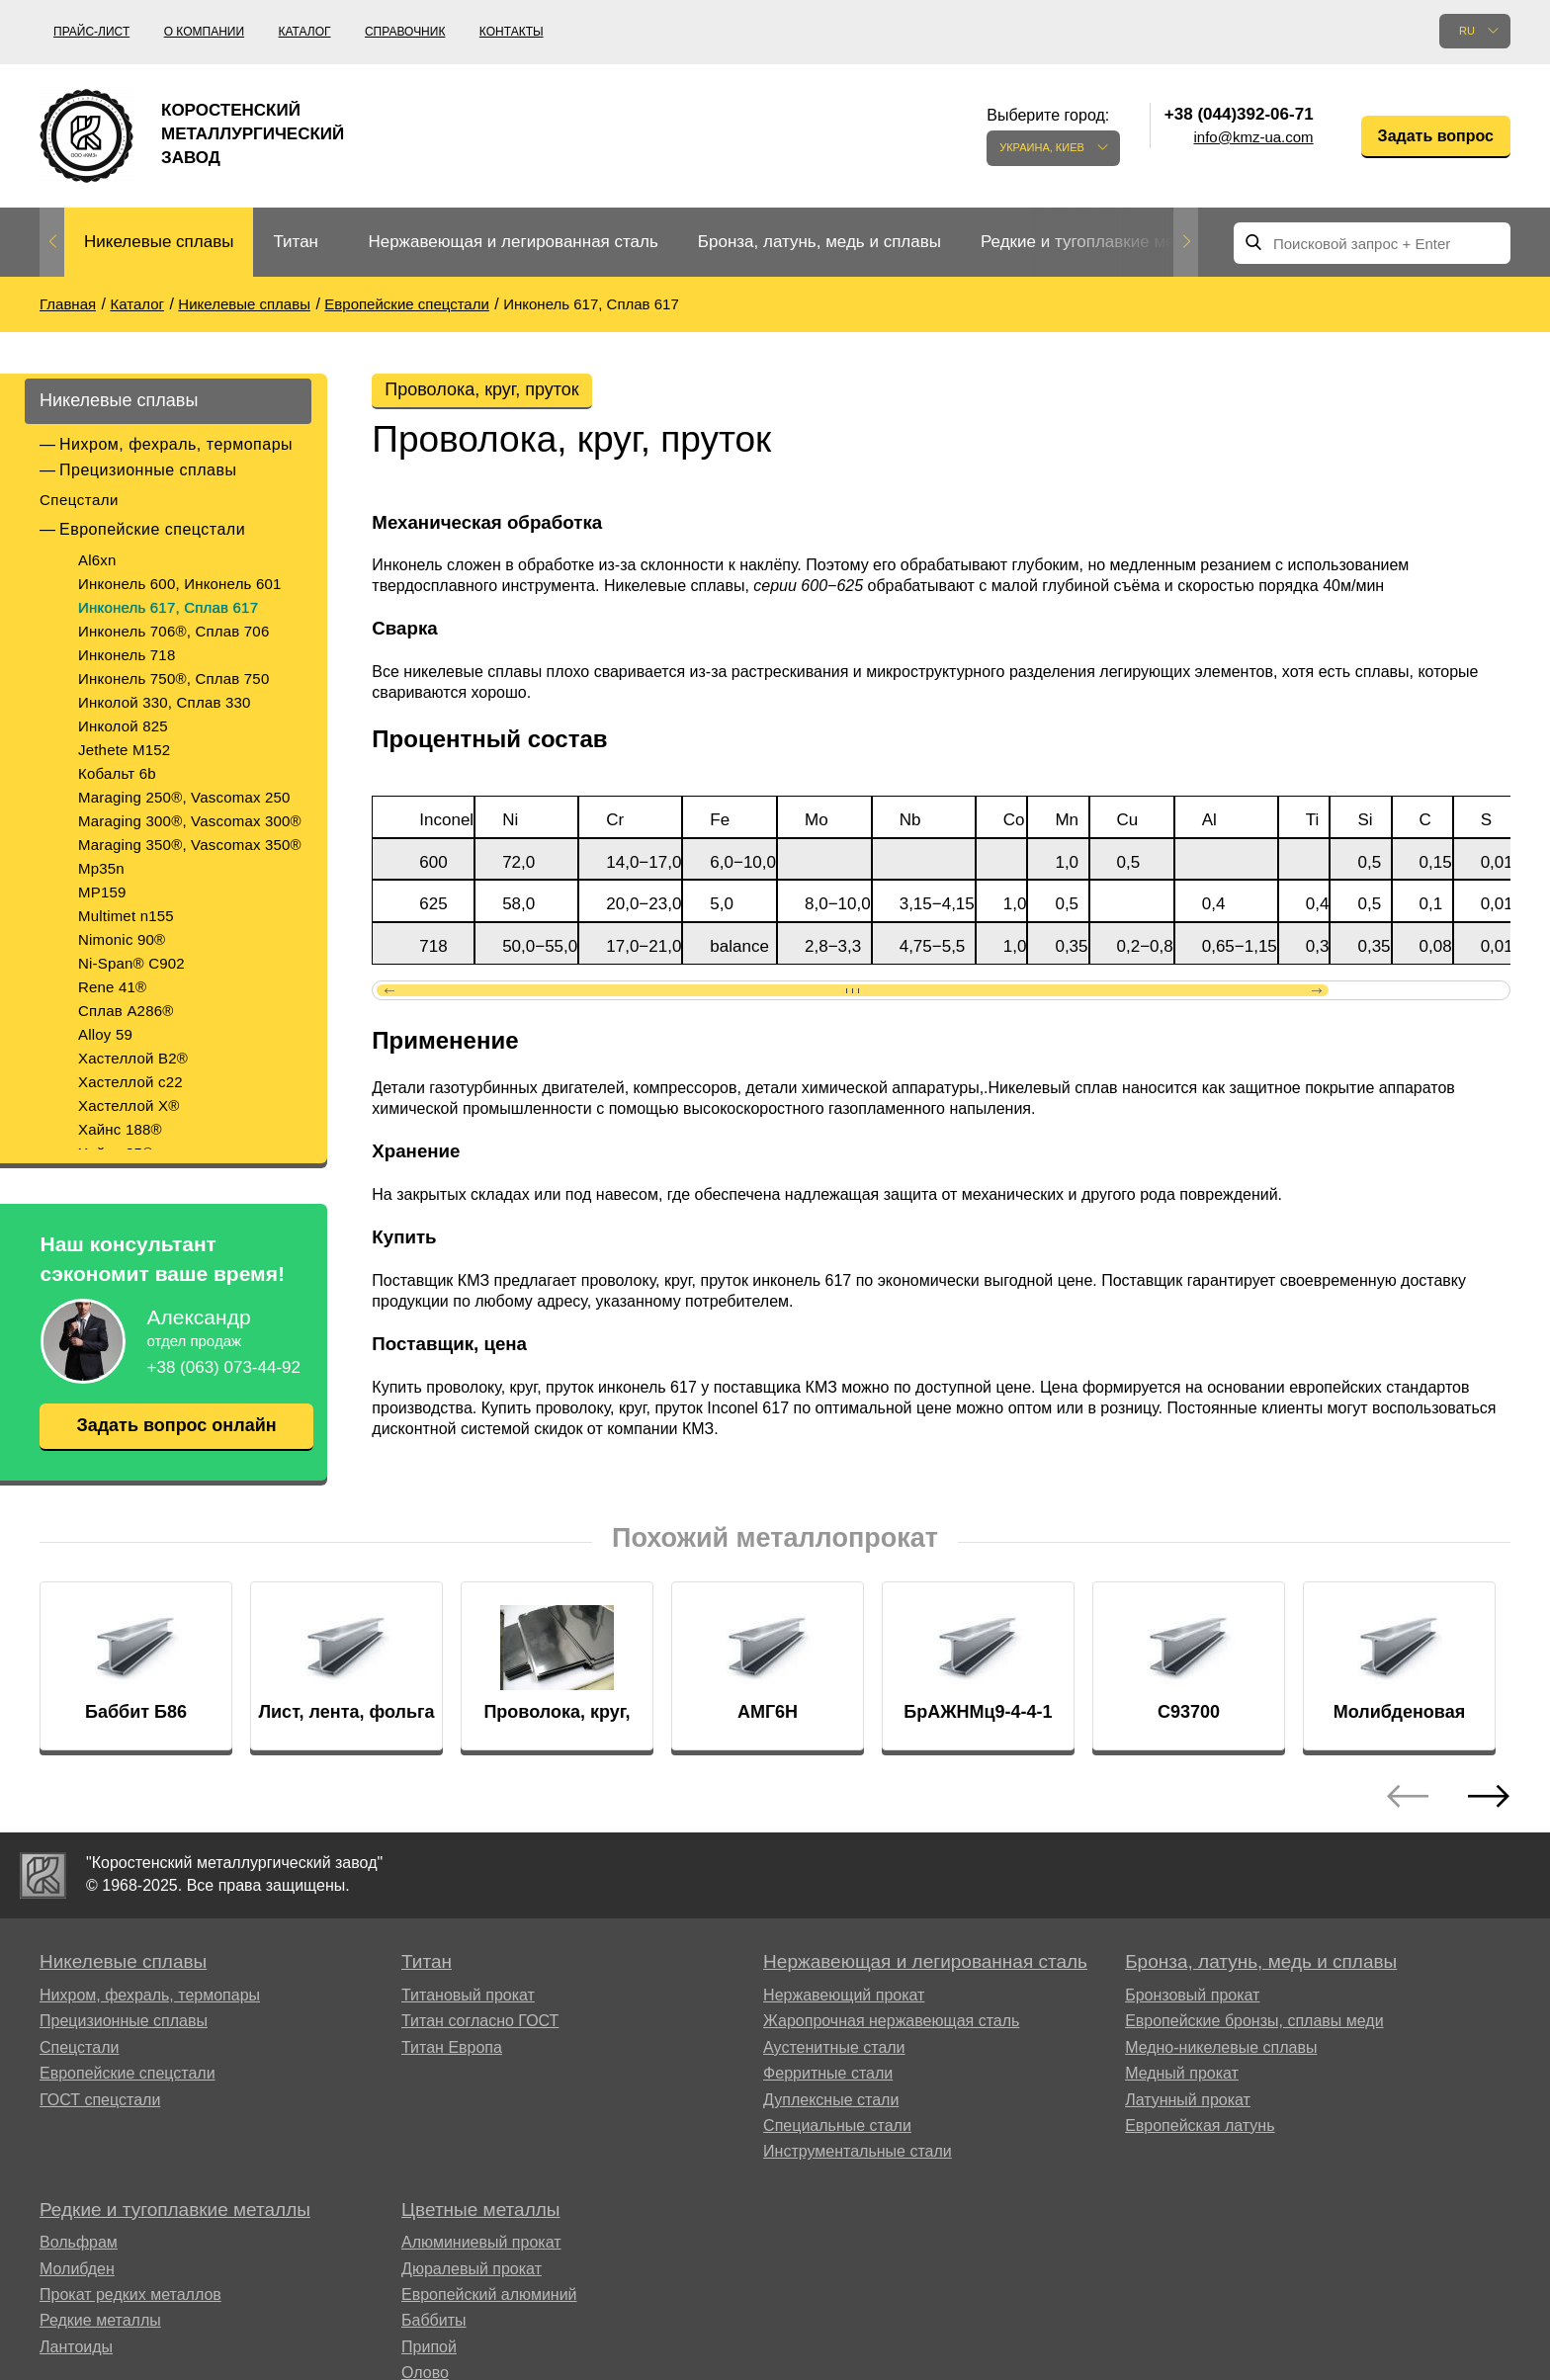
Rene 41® (112, 986)
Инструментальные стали (857, 2151)
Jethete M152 (124, 749)
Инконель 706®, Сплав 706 (173, 631)
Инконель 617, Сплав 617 (168, 607)
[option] (158, 243)
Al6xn (97, 560)
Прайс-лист (91, 32)
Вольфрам (79, 2242)
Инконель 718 (126, 654)
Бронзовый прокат (1192, 1995)
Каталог (305, 32)
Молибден (77, 2268)
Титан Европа (451, 2047)
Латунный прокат (1187, 2099)
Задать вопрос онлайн (176, 1425)
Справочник (405, 32)
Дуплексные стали (831, 2099)
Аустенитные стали (833, 2047)
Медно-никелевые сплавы (1221, 2047)
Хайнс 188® (120, 1129)
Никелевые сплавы (158, 241)
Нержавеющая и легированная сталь (512, 241)
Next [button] (1185, 242)
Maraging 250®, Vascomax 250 (184, 797)
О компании (204, 32)
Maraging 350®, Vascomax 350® (189, 844)
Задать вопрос (1436, 136)
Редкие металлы (100, 2320)
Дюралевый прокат (471, 2268)
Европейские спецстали (152, 529)
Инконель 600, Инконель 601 (180, 583)
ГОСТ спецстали (100, 2099)
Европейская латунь (1199, 2125)
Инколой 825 (123, 726)
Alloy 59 (105, 1034)
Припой (429, 2346)
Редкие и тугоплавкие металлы (1102, 241)
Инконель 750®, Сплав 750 (173, 678)
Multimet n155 (126, 915)
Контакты (511, 32)
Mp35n (101, 868)
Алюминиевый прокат (481, 2242)
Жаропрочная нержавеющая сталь (891, 2020)
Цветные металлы (480, 2209)
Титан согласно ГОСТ (480, 2020)
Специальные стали (837, 2125)
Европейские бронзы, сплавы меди (1254, 2020)
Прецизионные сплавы (147, 470)
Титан (295, 241)
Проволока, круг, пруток (481, 389)
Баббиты (434, 2320)
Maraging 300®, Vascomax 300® (189, 820)
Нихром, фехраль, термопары (176, 444)
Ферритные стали (828, 2073)
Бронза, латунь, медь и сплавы (819, 241)
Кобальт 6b (117, 773)
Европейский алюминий (489, 2294)
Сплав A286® (125, 1010)
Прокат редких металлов (130, 2294)
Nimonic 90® (121, 939)
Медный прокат (1182, 2073)
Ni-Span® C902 (131, 963)
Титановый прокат (468, 1995)
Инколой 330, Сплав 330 (164, 702)
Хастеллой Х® (128, 1105)
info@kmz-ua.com (1254, 136)
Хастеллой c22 (130, 1081)
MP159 (102, 892)
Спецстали (79, 499)
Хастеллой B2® (133, 1058)
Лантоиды (76, 2346)
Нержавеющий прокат (843, 1995)
